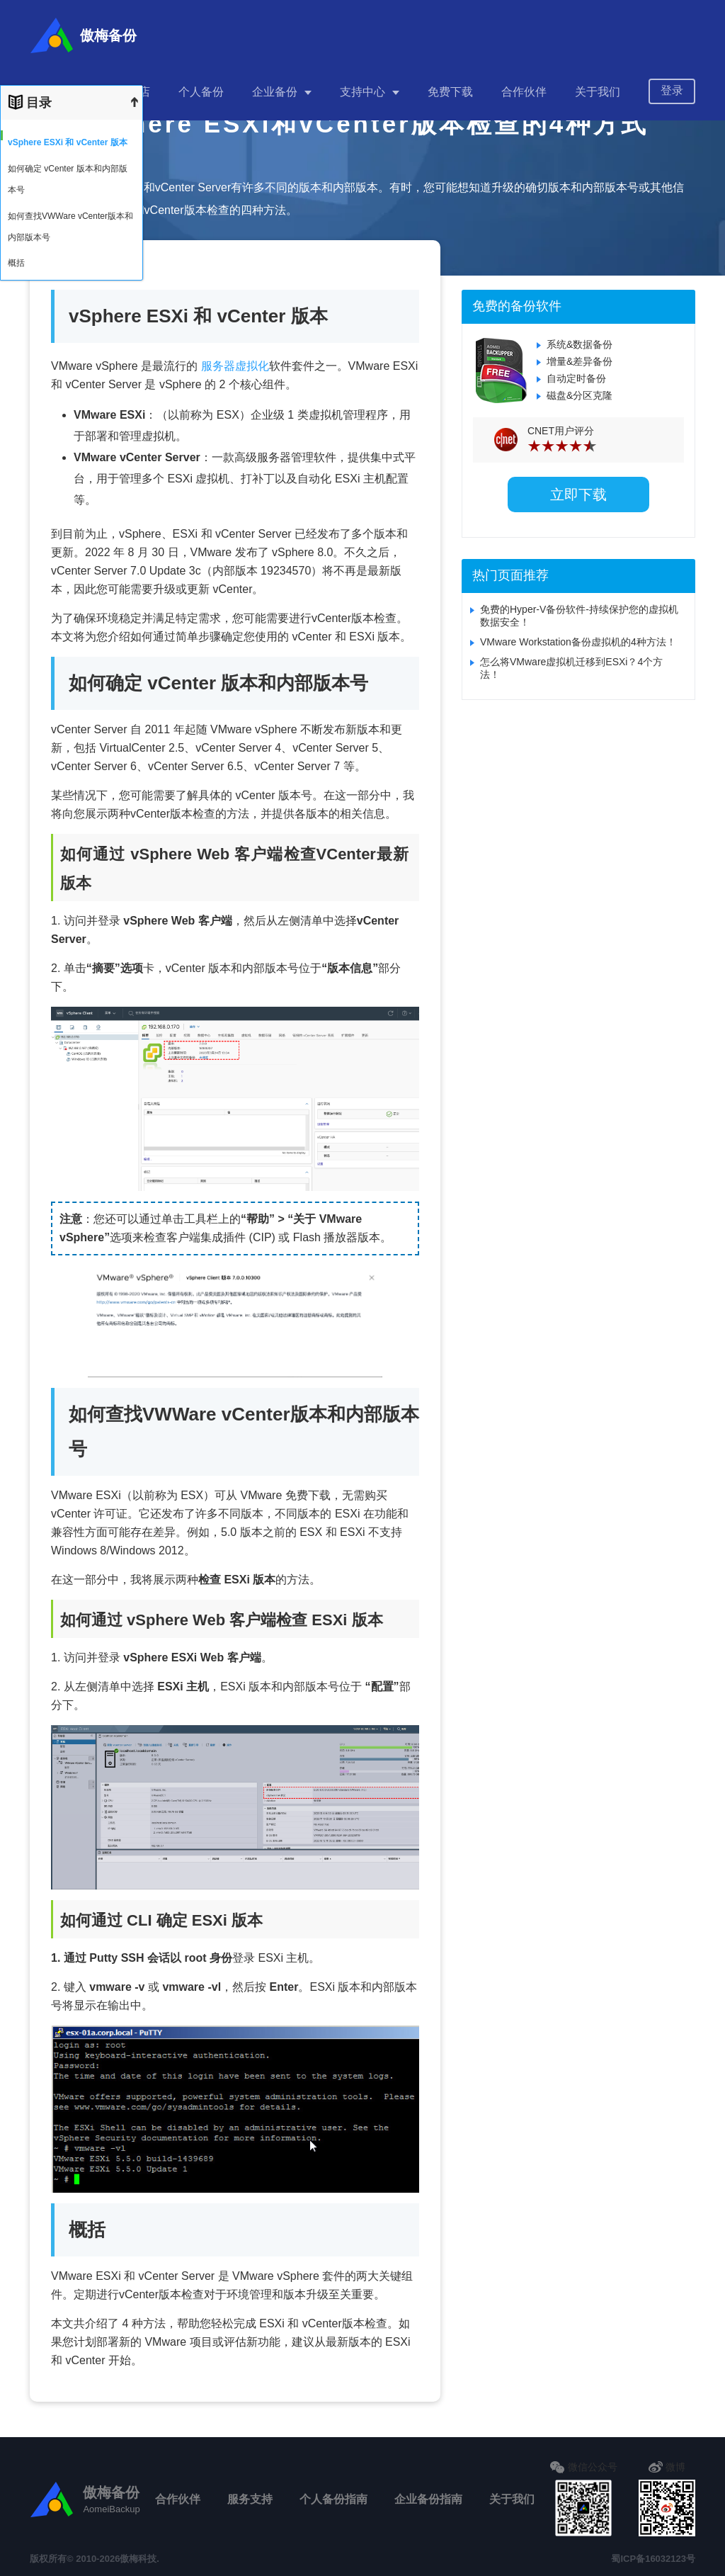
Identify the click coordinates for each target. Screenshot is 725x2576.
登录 (672, 83)
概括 (16, 263)
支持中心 (362, 85)
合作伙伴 (524, 85)
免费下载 (450, 85)
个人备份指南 (333, 2499)
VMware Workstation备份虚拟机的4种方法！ (578, 642)
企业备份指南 (428, 2499)
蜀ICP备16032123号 (653, 2558)
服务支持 (250, 2499)
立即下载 (578, 494)
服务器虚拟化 (235, 366)
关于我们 (597, 85)
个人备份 (201, 85)
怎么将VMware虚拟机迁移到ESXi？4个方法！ (571, 668)
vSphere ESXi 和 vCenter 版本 (67, 142)
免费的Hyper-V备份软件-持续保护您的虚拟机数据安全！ (579, 616)
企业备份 (274, 85)
